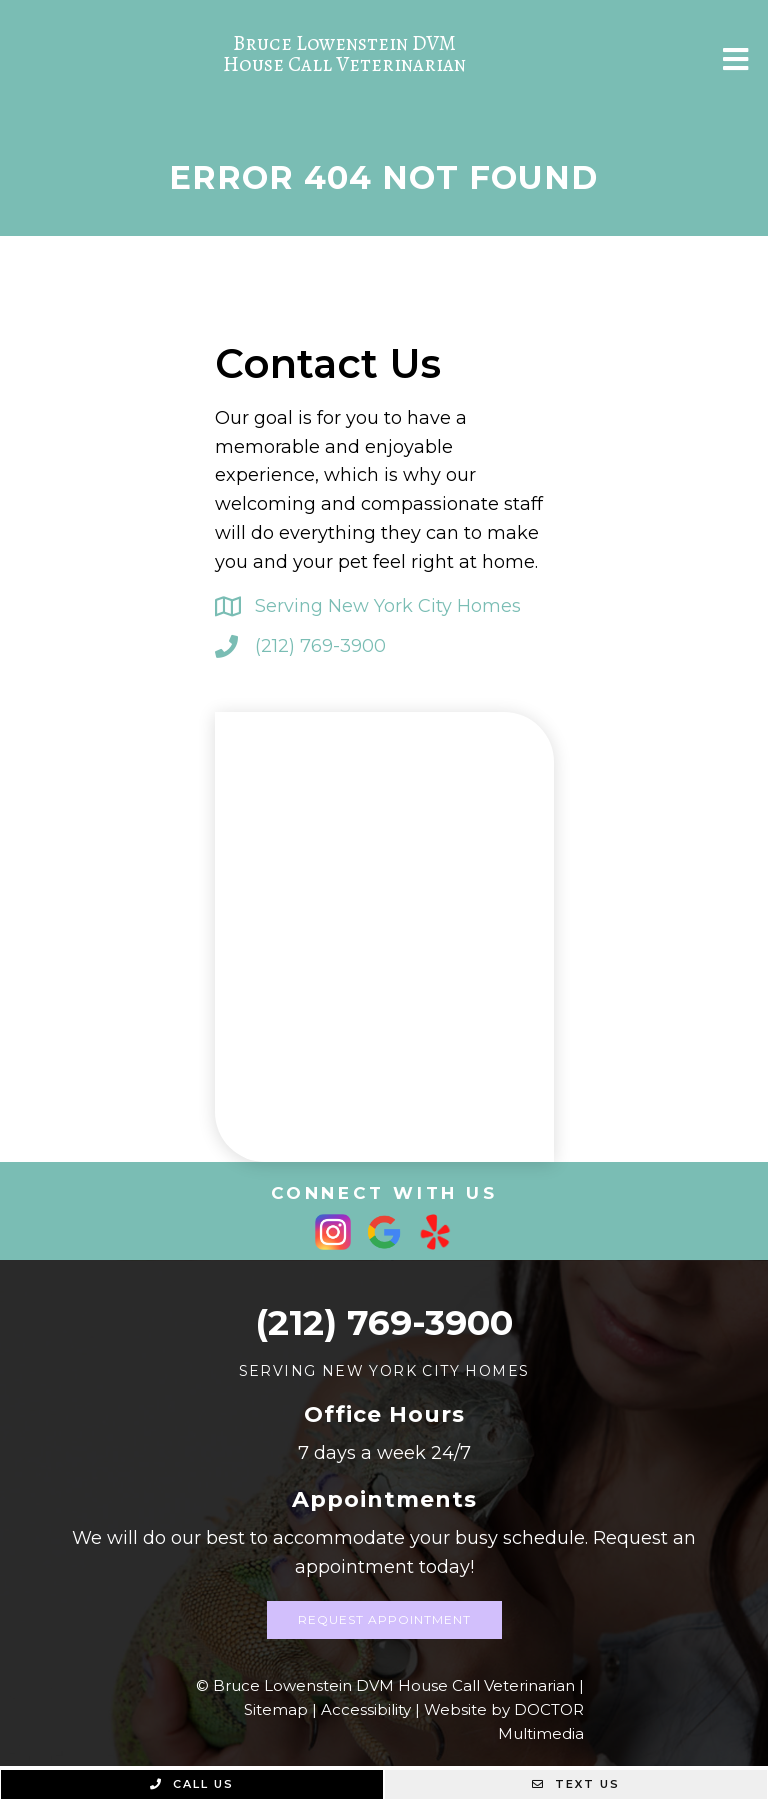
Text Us (576, 1784)
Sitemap (276, 1709)
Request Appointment (384, 1619)
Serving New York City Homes (388, 606)
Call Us (192, 1784)
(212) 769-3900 (320, 646)
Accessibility (366, 1709)
